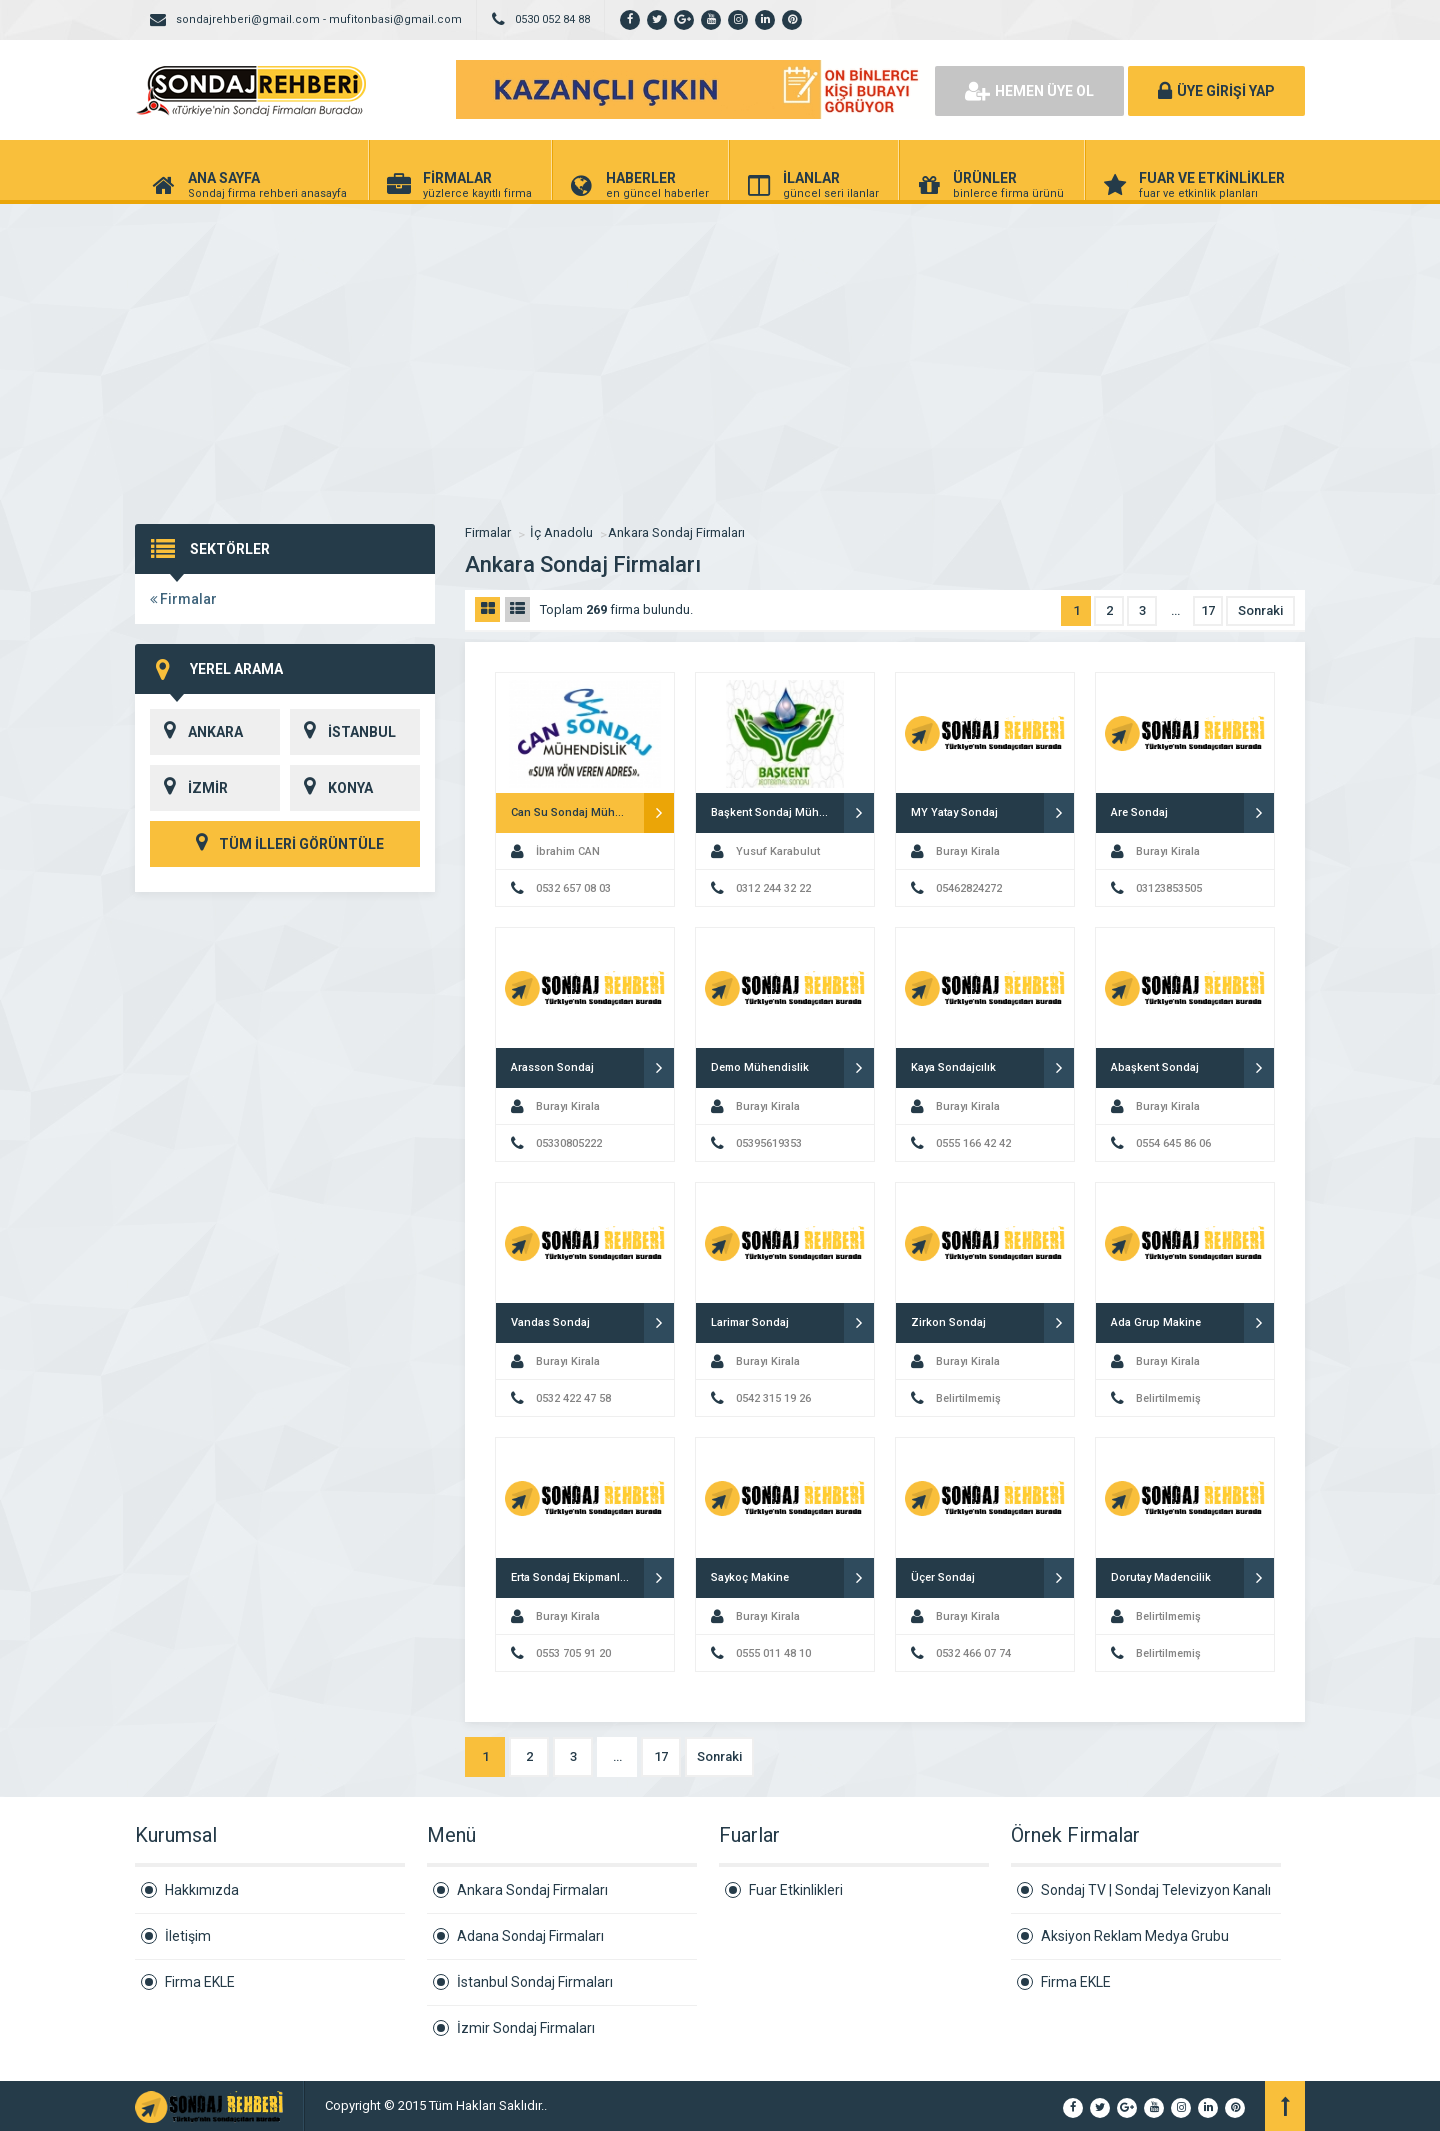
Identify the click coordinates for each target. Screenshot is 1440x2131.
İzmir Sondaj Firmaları (526, 2028)
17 (1208, 610)
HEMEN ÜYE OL (1029, 91)
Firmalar (183, 599)
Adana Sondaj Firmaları (530, 1936)
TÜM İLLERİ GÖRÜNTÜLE (285, 844)
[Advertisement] (720, 354)
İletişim (188, 1936)
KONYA (331, 788)
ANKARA (196, 732)
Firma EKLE (200, 1982)
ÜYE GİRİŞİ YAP (1216, 91)
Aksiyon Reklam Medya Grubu (1135, 1936)
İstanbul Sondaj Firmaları (535, 1982)
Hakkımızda (202, 1890)
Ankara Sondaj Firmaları (676, 532)
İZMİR (189, 788)
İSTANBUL (343, 732)
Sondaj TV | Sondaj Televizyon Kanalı (1156, 1890)
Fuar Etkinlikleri (796, 1890)
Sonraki (1260, 610)
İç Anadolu (561, 532)
